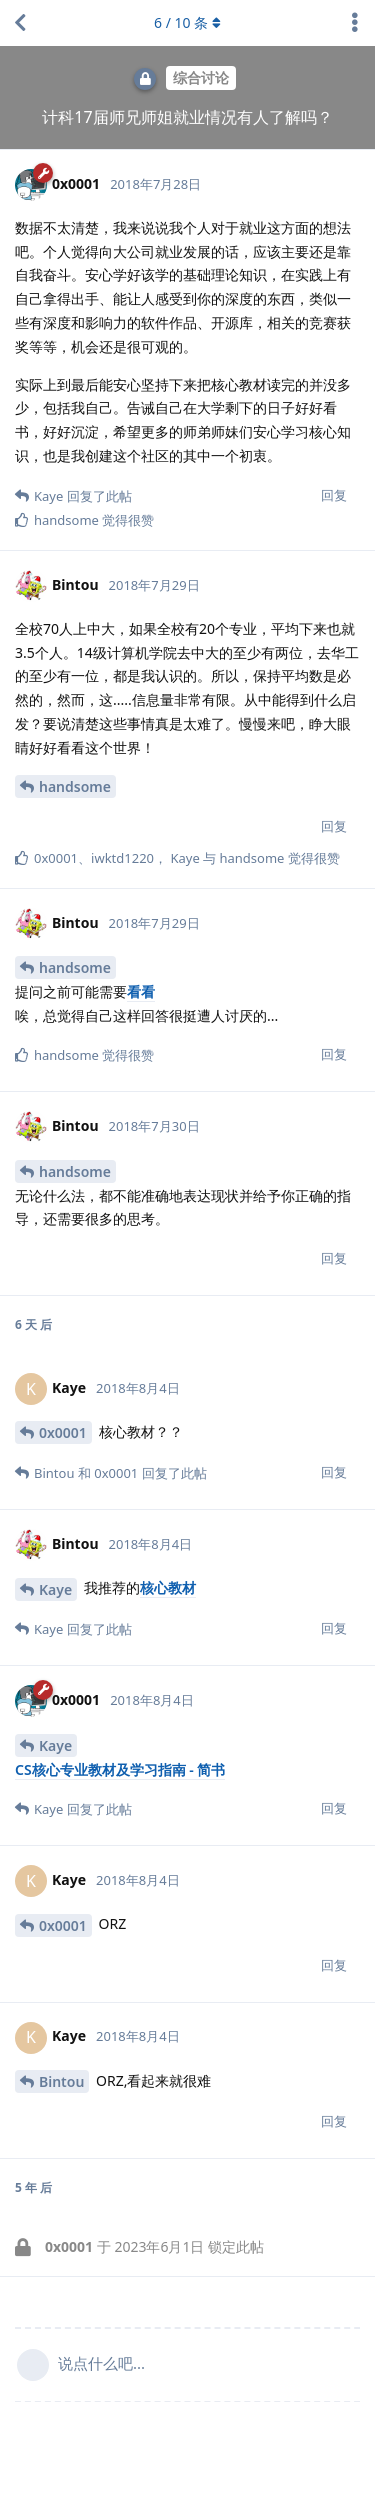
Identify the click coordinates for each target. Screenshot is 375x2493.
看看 (141, 991)
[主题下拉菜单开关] (355, 23)
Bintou (61, 2081)
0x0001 (63, 1432)
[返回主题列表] (20, 23)
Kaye (55, 1589)
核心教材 (168, 1587)
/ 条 (187, 22)
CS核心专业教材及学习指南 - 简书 (120, 1769)
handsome (75, 786)
